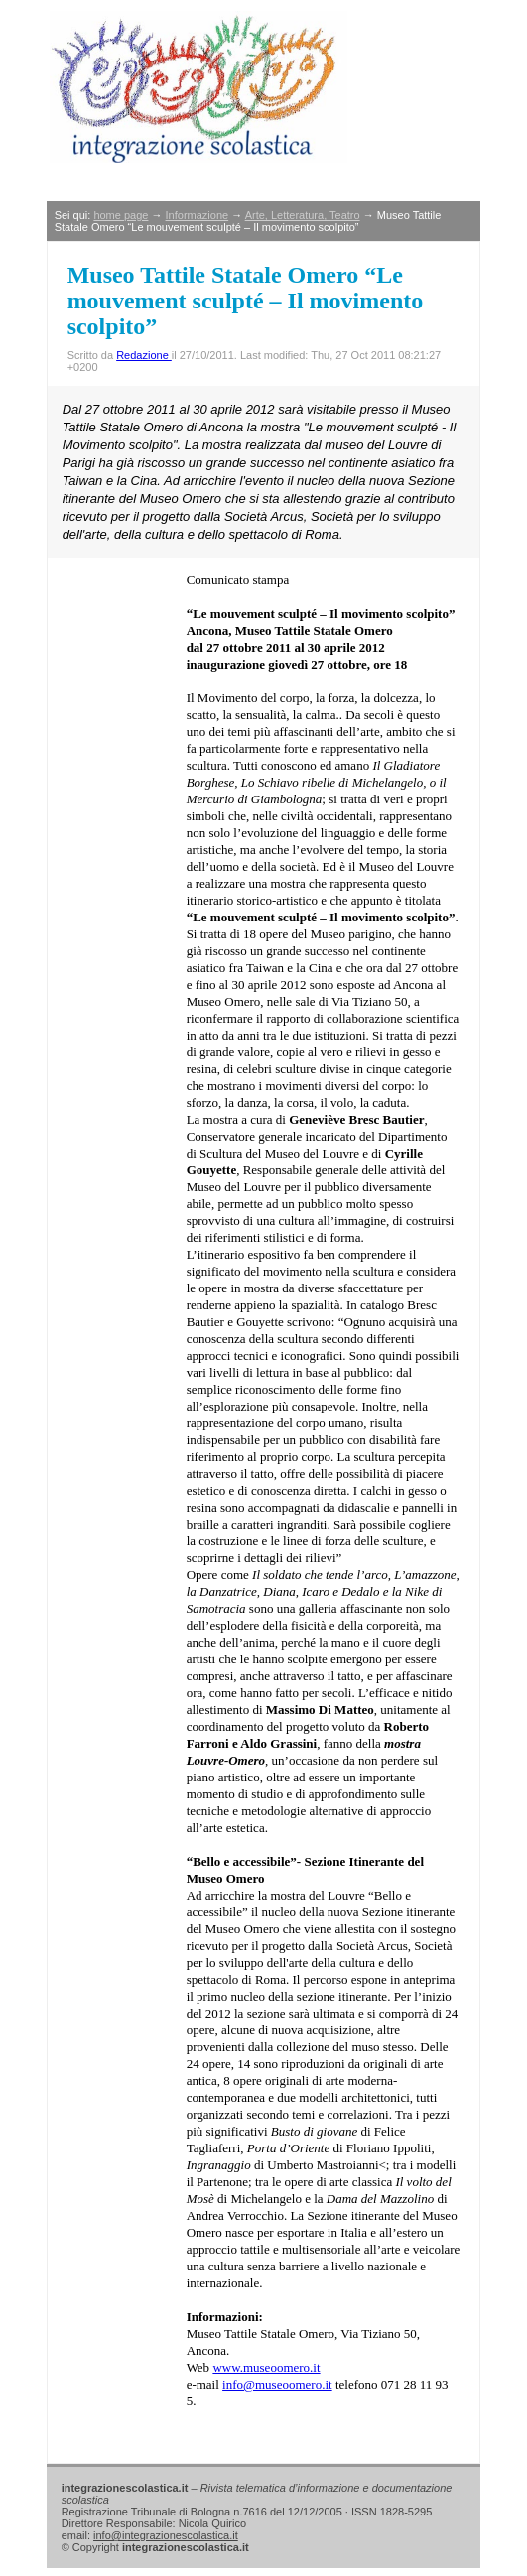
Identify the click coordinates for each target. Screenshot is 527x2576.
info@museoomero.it (277, 2384)
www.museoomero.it (266, 2367)
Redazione (144, 355)
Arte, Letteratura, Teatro (302, 215)
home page (120, 215)
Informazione (197, 215)
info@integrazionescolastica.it (165, 2535)
